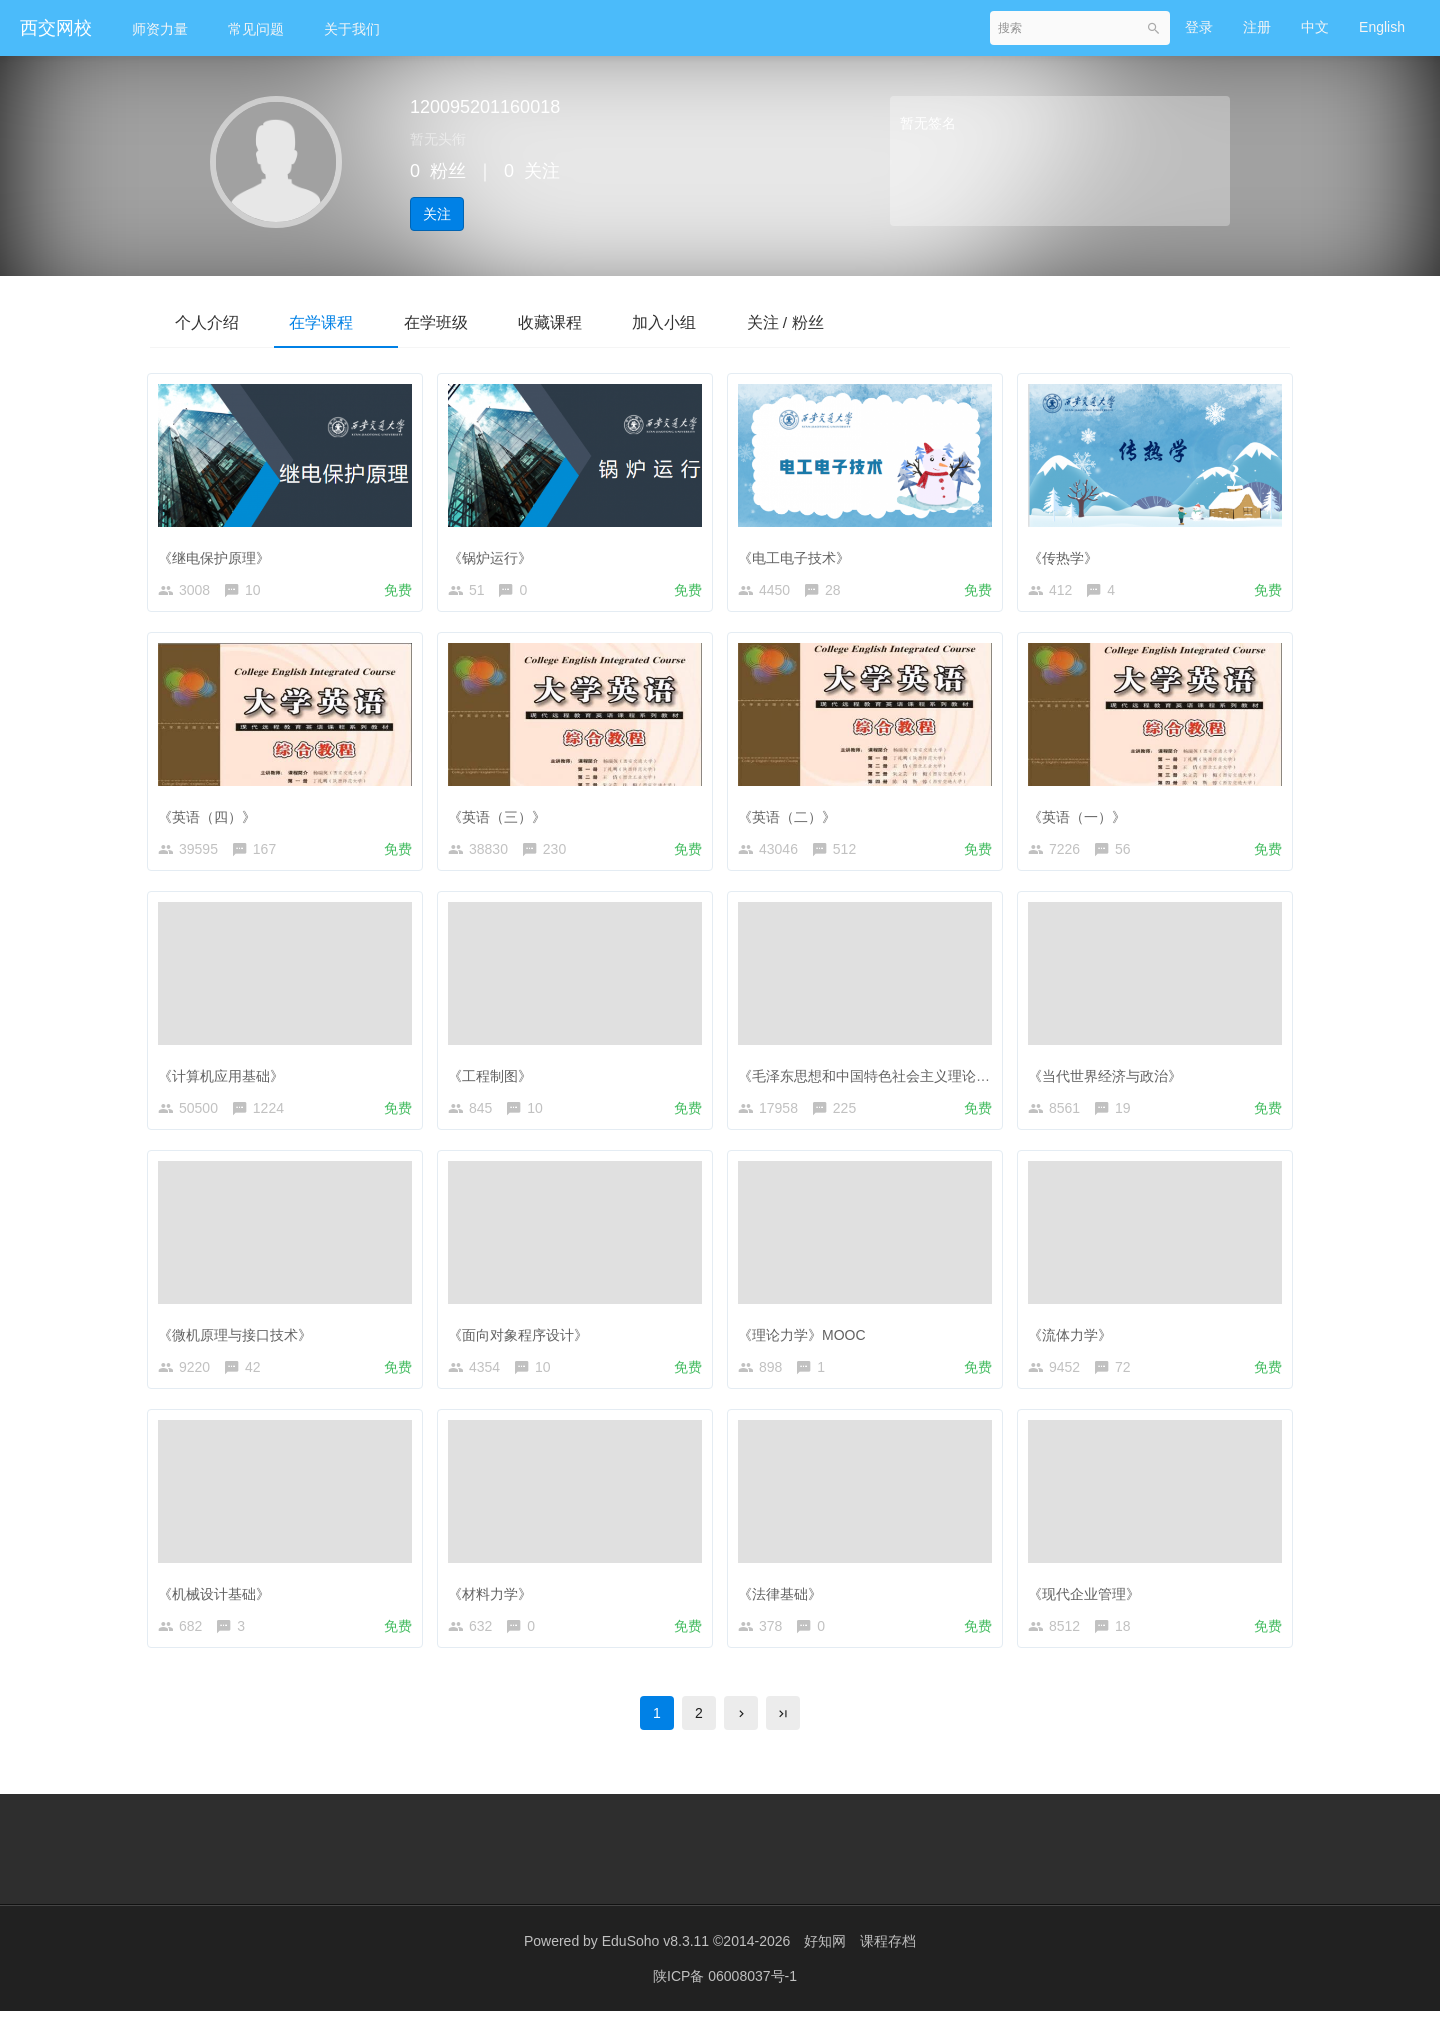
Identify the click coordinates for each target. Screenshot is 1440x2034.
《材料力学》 (495, 1607)
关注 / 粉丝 (838, 321)
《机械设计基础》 (219, 1607)
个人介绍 (212, 321)
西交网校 (56, 28)
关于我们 (352, 29)
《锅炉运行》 (495, 554)
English (1382, 27)
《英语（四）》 (212, 817)
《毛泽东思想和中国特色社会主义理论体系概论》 (897, 1081)
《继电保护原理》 (219, 554)
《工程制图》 (495, 1081)
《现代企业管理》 (1089, 1607)
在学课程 (336, 321)
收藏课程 (584, 321)
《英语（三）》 (502, 817)
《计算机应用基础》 (226, 1081)
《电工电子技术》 (799, 554)
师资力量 (160, 29)
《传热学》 (1068, 554)
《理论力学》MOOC (807, 1344)
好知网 (825, 1964)
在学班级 (460, 321)
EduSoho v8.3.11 (655, 1964)
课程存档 (888, 1964)
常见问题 (256, 29)
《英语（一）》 (1082, 817)
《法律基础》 (785, 1607)
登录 (1199, 27)
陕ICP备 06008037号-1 (725, 1999)
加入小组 (708, 321)
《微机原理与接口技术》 (240, 1344)
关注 (437, 214)
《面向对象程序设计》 (523, 1344)
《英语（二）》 (792, 817)
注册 (1257, 27)
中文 (1315, 27)
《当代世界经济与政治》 (1110, 1081)
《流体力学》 (1075, 1344)
